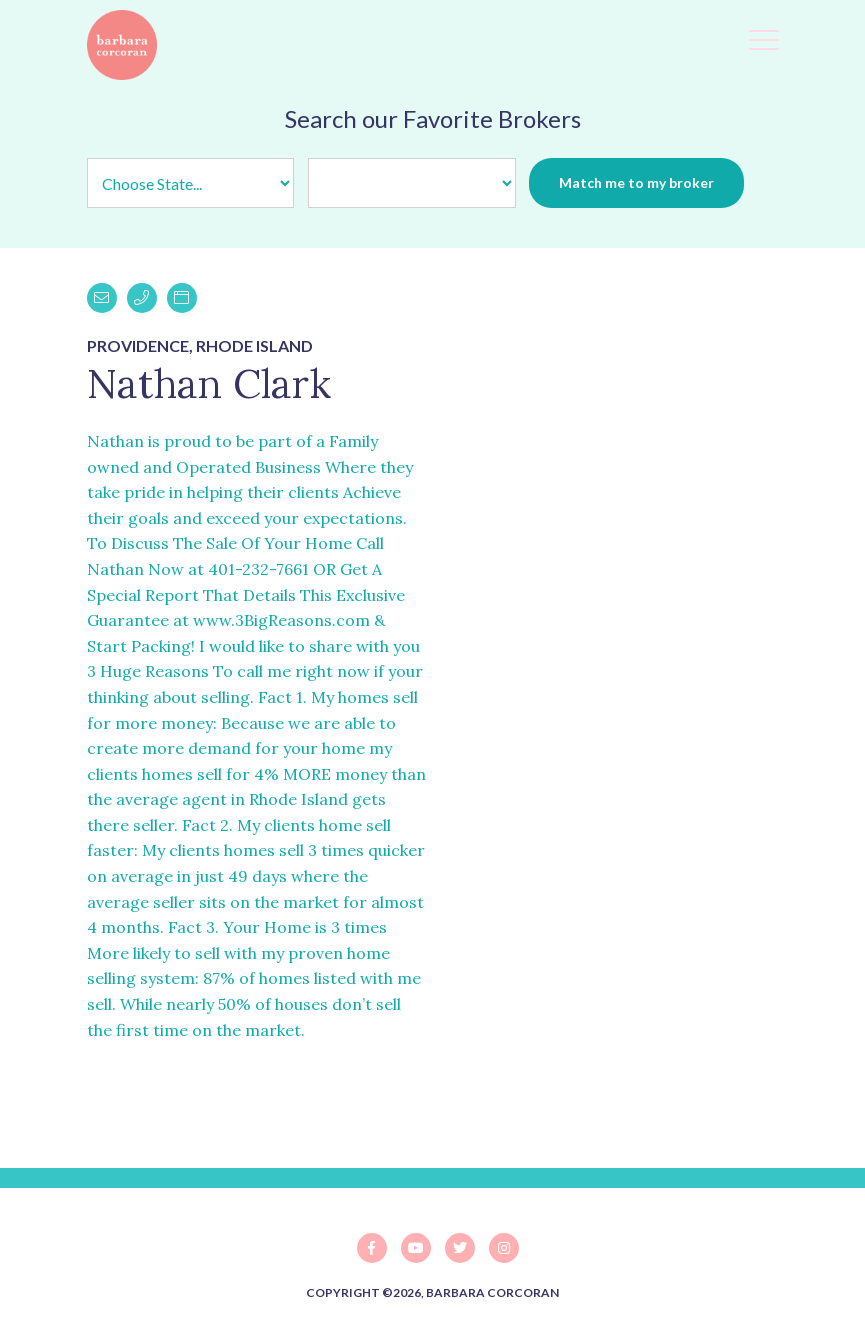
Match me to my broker (636, 182)
